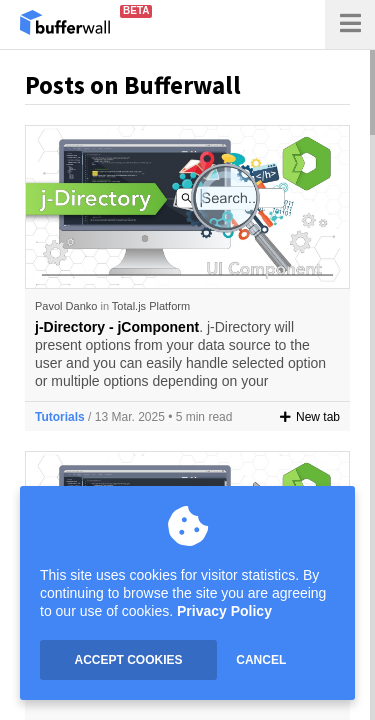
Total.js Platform (151, 306)
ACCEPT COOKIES (128, 660)
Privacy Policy (224, 611)
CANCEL (261, 660)
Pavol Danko (66, 306)
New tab (310, 417)
